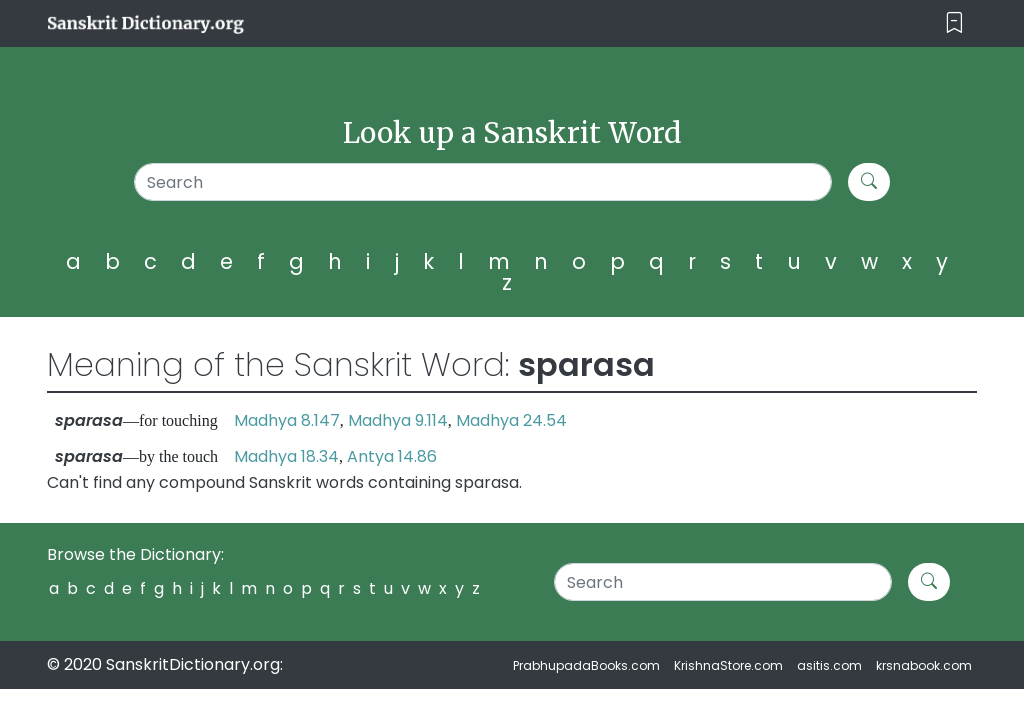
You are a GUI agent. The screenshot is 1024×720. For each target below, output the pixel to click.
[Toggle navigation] (954, 23)
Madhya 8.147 (287, 420)
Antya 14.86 (392, 456)
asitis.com (829, 665)
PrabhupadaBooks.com (586, 665)
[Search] (483, 182)
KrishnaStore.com (728, 665)
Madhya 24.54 (511, 420)
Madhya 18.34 (286, 456)
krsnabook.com (924, 665)
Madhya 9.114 (398, 420)
